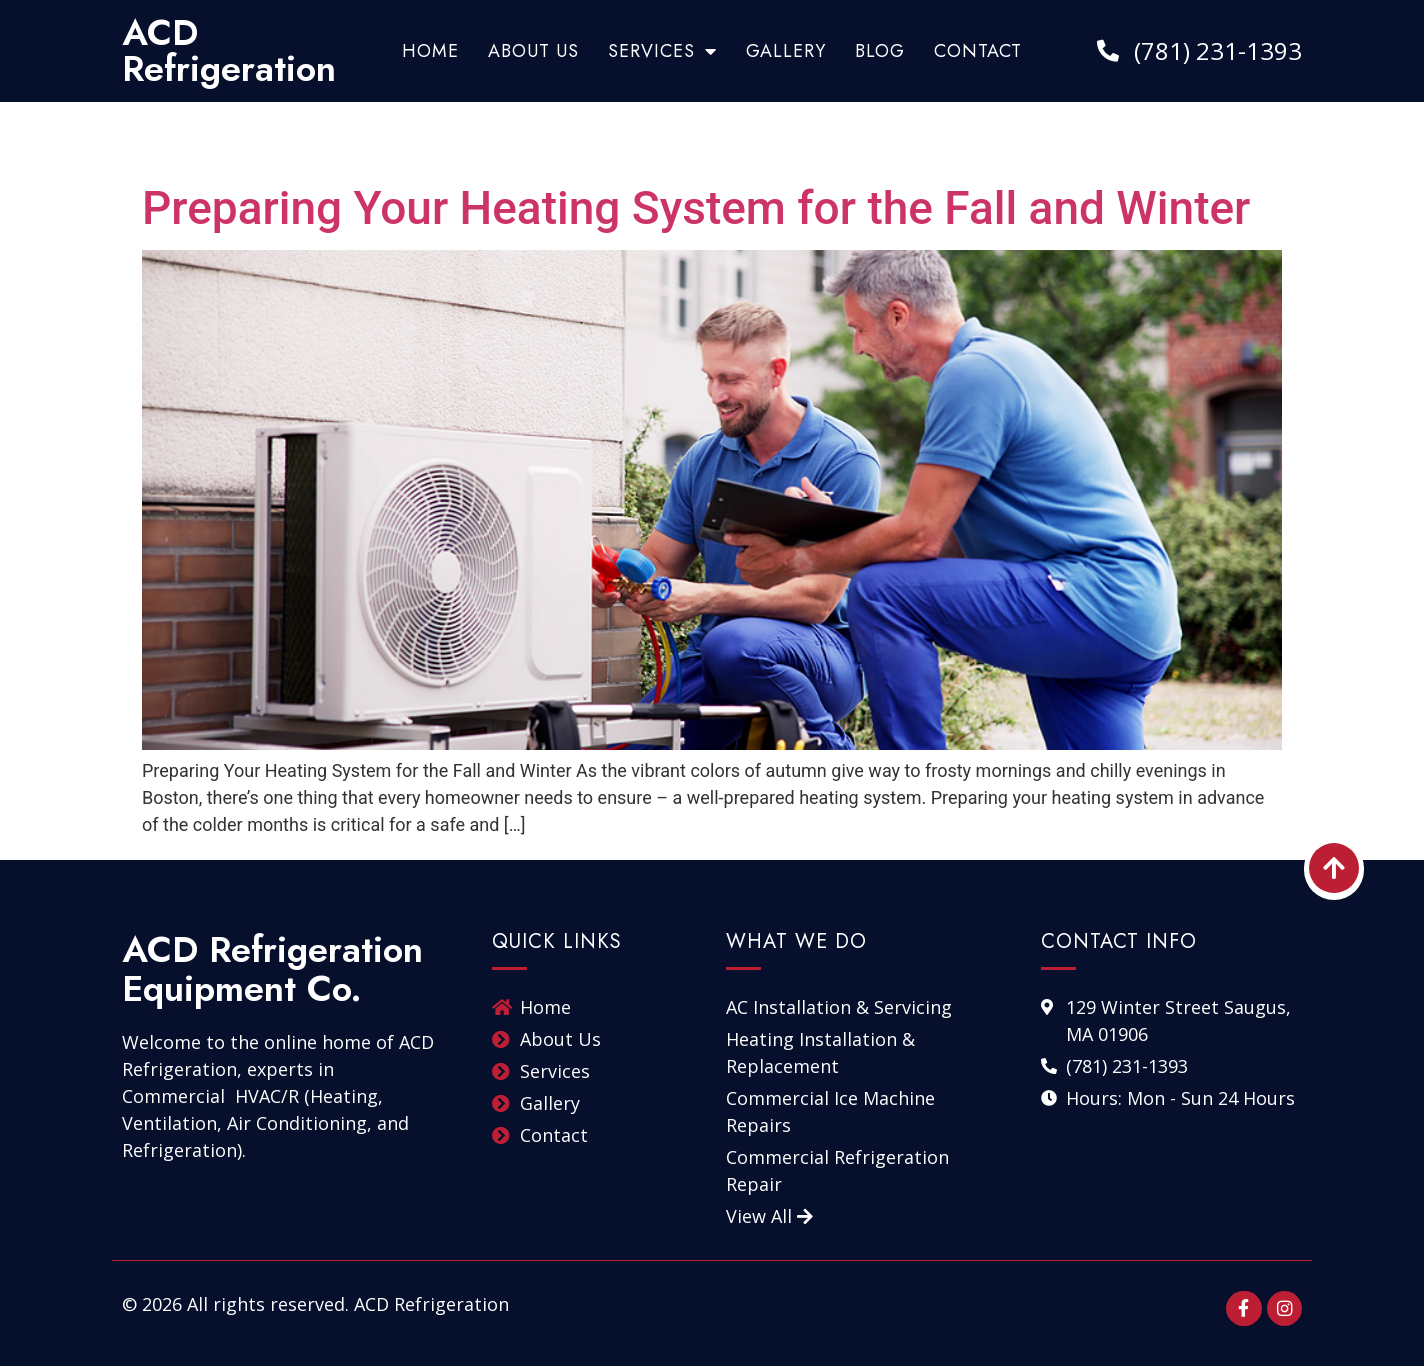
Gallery (786, 51)
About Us (533, 51)
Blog (880, 51)
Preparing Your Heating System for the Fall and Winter (696, 208)
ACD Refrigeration (229, 50)
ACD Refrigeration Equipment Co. (272, 969)
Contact (978, 51)
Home (430, 51)
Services (662, 51)
